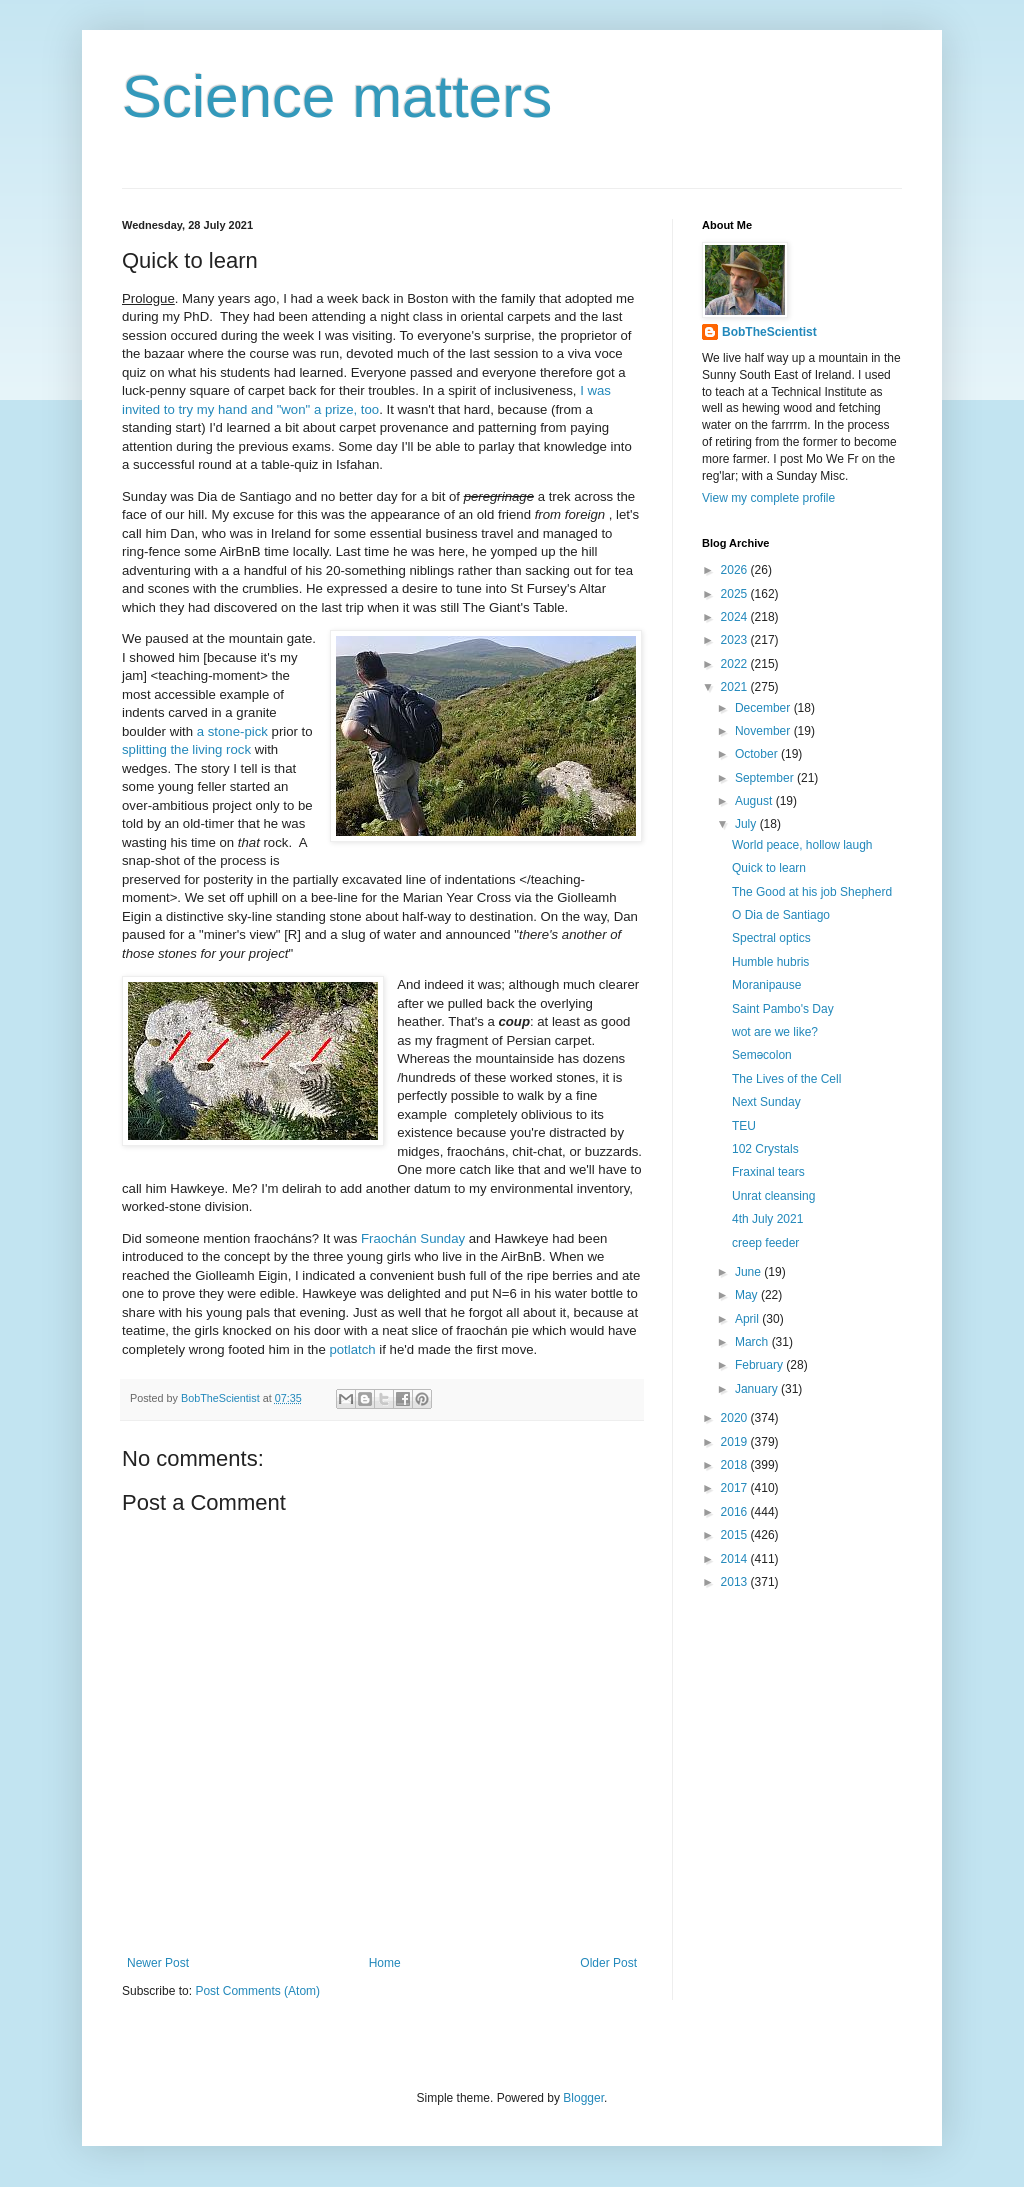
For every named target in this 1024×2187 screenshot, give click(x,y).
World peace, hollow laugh (802, 845)
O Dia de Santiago (781, 915)
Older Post (608, 1963)
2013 (736, 1582)
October (758, 754)
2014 (736, 1559)
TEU (744, 1126)
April (748, 1319)
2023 (736, 640)
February (760, 1365)
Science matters (337, 96)
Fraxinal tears (768, 1172)
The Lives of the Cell (786, 1079)
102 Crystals (765, 1149)
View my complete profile (768, 498)
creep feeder (765, 1243)
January (758, 1389)
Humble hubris (770, 962)
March (753, 1342)
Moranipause (766, 985)
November (764, 731)
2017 (736, 1488)
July (747, 824)
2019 (736, 1442)
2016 (736, 1512)
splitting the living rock (186, 749)
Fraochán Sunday (413, 1238)
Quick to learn (769, 868)
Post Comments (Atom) (257, 1991)
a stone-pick (232, 731)
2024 (736, 617)
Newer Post (158, 1963)
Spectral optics (771, 938)
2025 (736, 594)
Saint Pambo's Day (783, 1009)
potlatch (352, 1349)
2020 (736, 1418)
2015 (736, 1535)
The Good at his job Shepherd (812, 892)
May (748, 1295)
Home (385, 1963)
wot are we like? (775, 1032)
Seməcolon (762, 1055)
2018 (736, 1465)
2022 (736, 664)
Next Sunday (766, 1102)
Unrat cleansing (773, 1196)
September (766, 778)
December (764, 708)
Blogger (583, 2098)
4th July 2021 (767, 1219)
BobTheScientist (769, 332)
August (755, 801)
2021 (736, 687)
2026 (736, 570)
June (749, 1272)
